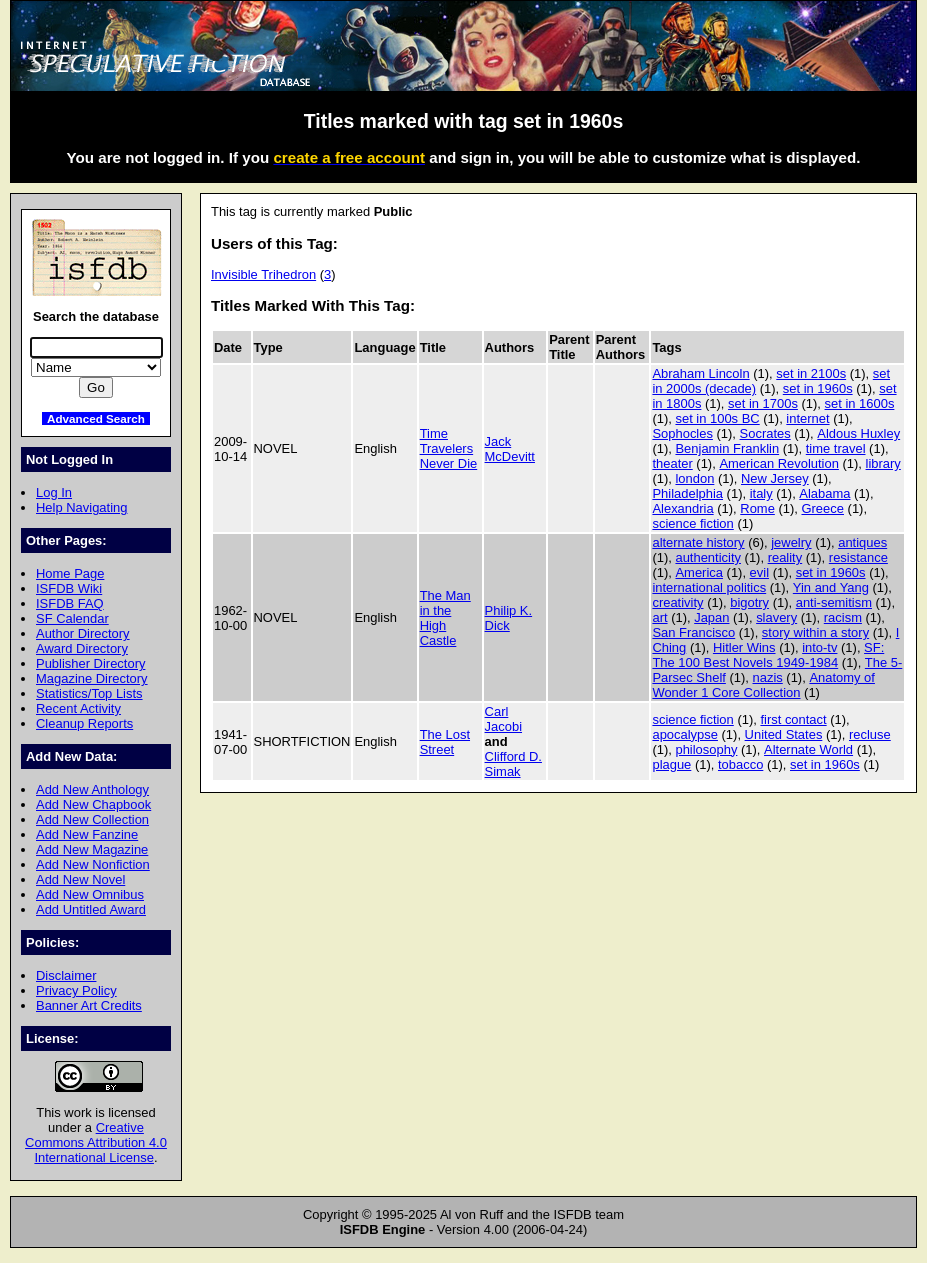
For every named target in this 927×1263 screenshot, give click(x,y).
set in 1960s (818, 388)
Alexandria (682, 508)
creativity (677, 602)
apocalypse (685, 734)
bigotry (749, 602)
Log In (54, 492)
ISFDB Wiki (69, 588)
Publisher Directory (90, 663)
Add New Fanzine (87, 834)
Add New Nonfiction (93, 864)
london (694, 478)
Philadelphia (687, 493)
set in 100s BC (717, 418)
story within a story (815, 632)
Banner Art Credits (89, 1005)
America (699, 572)
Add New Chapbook (93, 804)
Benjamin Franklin (727, 448)
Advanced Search (96, 418)
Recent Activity (78, 708)
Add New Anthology (92, 789)
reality (785, 557)
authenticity (708, 557)
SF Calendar (72, 618)
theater (672, 463)
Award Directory (82, 648)
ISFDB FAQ (70, 603)
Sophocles (682, 433)
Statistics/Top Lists (89, 693)
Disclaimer (66, 975)
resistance (858, 557)
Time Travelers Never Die (449, 448)
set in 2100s (811, 373)
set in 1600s (860, 403)
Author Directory (83, 633)
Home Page (70, 573)
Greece (822, 508)
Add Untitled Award (91, 909)
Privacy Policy (76, 990)
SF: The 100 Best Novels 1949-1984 (768, 655)
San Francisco (693, 632)
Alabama (824, 493)
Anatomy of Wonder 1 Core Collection (763, 685)
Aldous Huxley (858, 433)
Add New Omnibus (90, 894)
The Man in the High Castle (445, 618)
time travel (836, 448)
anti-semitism (834, 602)
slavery (776, 617)
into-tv (819, 647)
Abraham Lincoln (700, 373)
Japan (711, 617)
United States (784, 734)
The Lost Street (445, 742)
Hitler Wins (744, 647)
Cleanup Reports (84, 723)
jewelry (791, 542)
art (659, 617)
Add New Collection (92, 819)
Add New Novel (80, 879)
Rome (757, 508)
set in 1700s (763, 403)
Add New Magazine (92, 849)
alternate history (698, 542)
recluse (870, 734)
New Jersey (775, 478)
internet (807, 418)
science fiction (692, 523)
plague (671, 764)
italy (761, 493)
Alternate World (808, 749)
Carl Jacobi (503, 719)
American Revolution (779, 463)
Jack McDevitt (510, 449)
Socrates (765, 433)
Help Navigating (81, 507)
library (883, 463)
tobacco (740, 764)
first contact (793, 719)
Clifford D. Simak (513, 764)
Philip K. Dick (509, 618)
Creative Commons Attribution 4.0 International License (96, 1142)
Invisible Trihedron (263, 274)
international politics (709, 587)
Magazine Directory (92, 678)
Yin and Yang (831, 587)
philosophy (706, 749)
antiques (862, 542)
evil (759, 572)
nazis (768, 677)
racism (843, 617)
